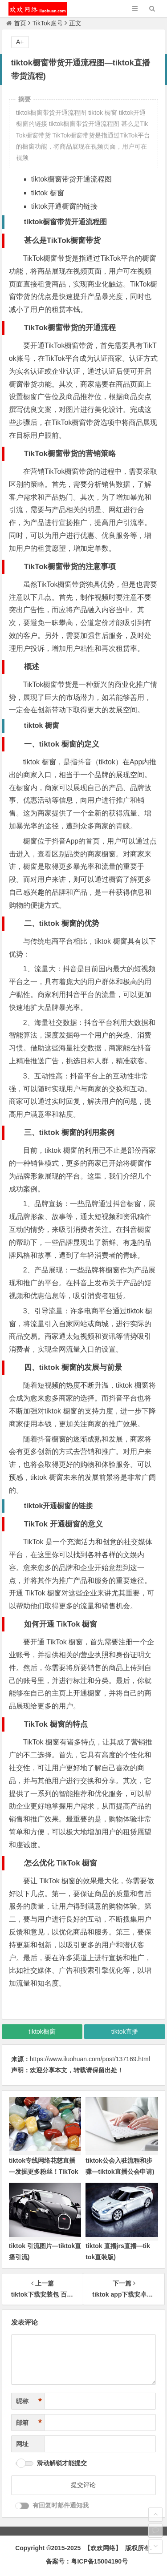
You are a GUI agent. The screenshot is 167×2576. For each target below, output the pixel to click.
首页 (16, 23)
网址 (22, 2443)
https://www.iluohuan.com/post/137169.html (90, 2059)
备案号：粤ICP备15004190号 (87, 2561)
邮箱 (29, 2422)
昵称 (29, 2401)
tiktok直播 (124, 2031)
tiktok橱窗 (42, 2031)
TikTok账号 (48, 23)
